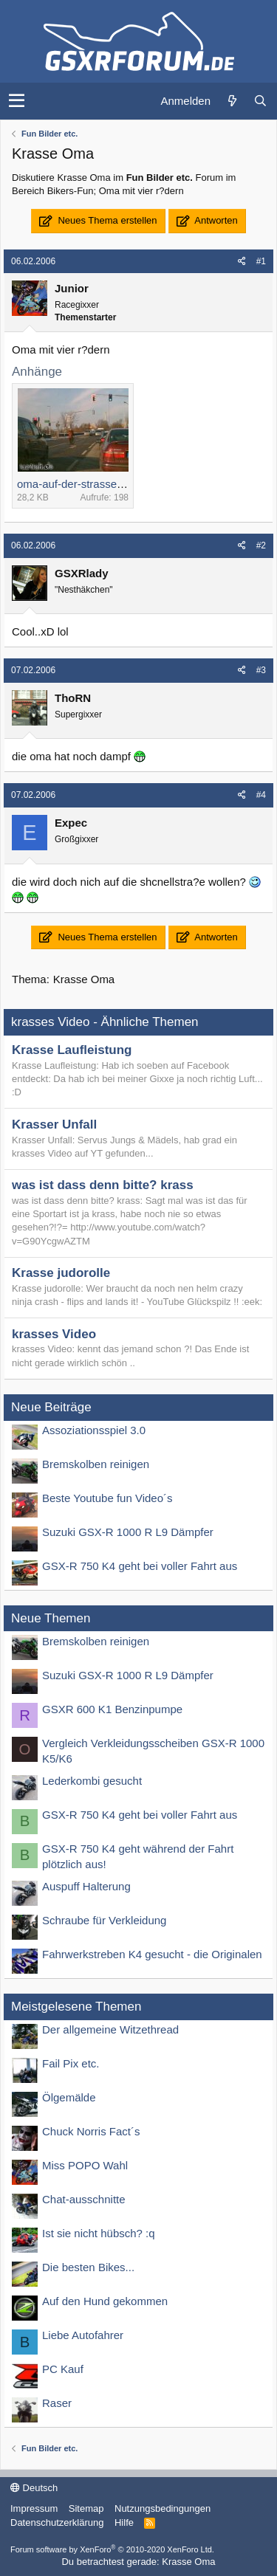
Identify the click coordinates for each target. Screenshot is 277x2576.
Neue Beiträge (51, 1407)
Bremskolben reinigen (95, 1464)
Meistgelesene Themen (76, 2007)
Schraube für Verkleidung (104, 1920)
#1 (261, 261)
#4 (261, 795)
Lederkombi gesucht (92, 1780)
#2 (261, 545)
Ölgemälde (69, 2097)
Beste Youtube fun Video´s (107, 1498)
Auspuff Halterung (86, 1886)
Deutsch (34, 2487)
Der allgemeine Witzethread (110, 2029)
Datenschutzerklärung (56, 2522)
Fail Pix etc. (71, 2063)
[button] (16, 101)
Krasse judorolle (61, 1273)
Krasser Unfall (54, 1124)
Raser (57, 2403)
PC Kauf (62, 2369)
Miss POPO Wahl (85, 2165)
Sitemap (86, 2508)
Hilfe (124, 2522)
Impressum (34, 2508)
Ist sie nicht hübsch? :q (98, 2233)
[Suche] (260, 100)
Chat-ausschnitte (84, 2199)
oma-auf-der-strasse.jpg (75, 484)
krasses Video (54, 1334)
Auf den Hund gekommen (105, 2301)
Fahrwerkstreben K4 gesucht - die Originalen (152, 1954)
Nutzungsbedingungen (162, 2508)
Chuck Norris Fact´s (91, 2131)
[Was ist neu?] (232, 100)
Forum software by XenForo (112, 2549)
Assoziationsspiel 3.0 (94, 1430)
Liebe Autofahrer (82, 2335)
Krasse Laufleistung (72, 1050)
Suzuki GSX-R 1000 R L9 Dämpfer (127, 1532)
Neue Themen (50, 1618)
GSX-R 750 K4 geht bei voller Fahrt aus (139, 1566)
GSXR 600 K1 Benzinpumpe (112, 1709)
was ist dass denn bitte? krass (103, 1185)
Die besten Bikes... (88, 2267)
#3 (261, 670)
